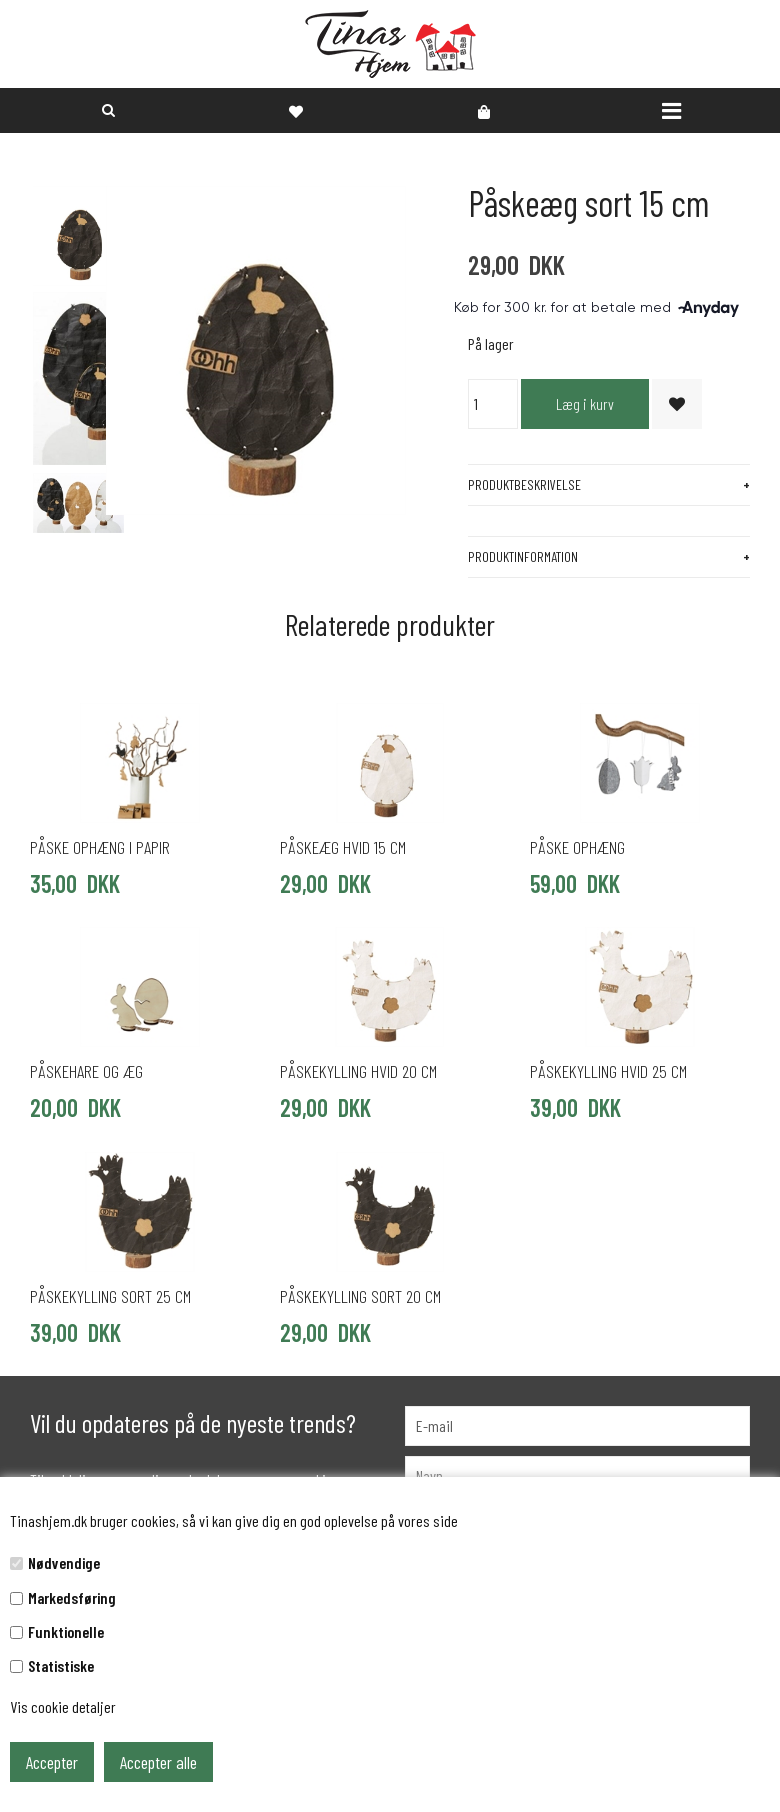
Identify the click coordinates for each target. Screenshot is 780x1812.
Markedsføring (72, 1597)
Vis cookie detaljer (63, 1706)
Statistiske (61, 1665)
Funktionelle (66, 1631)
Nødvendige (64, 1562)
